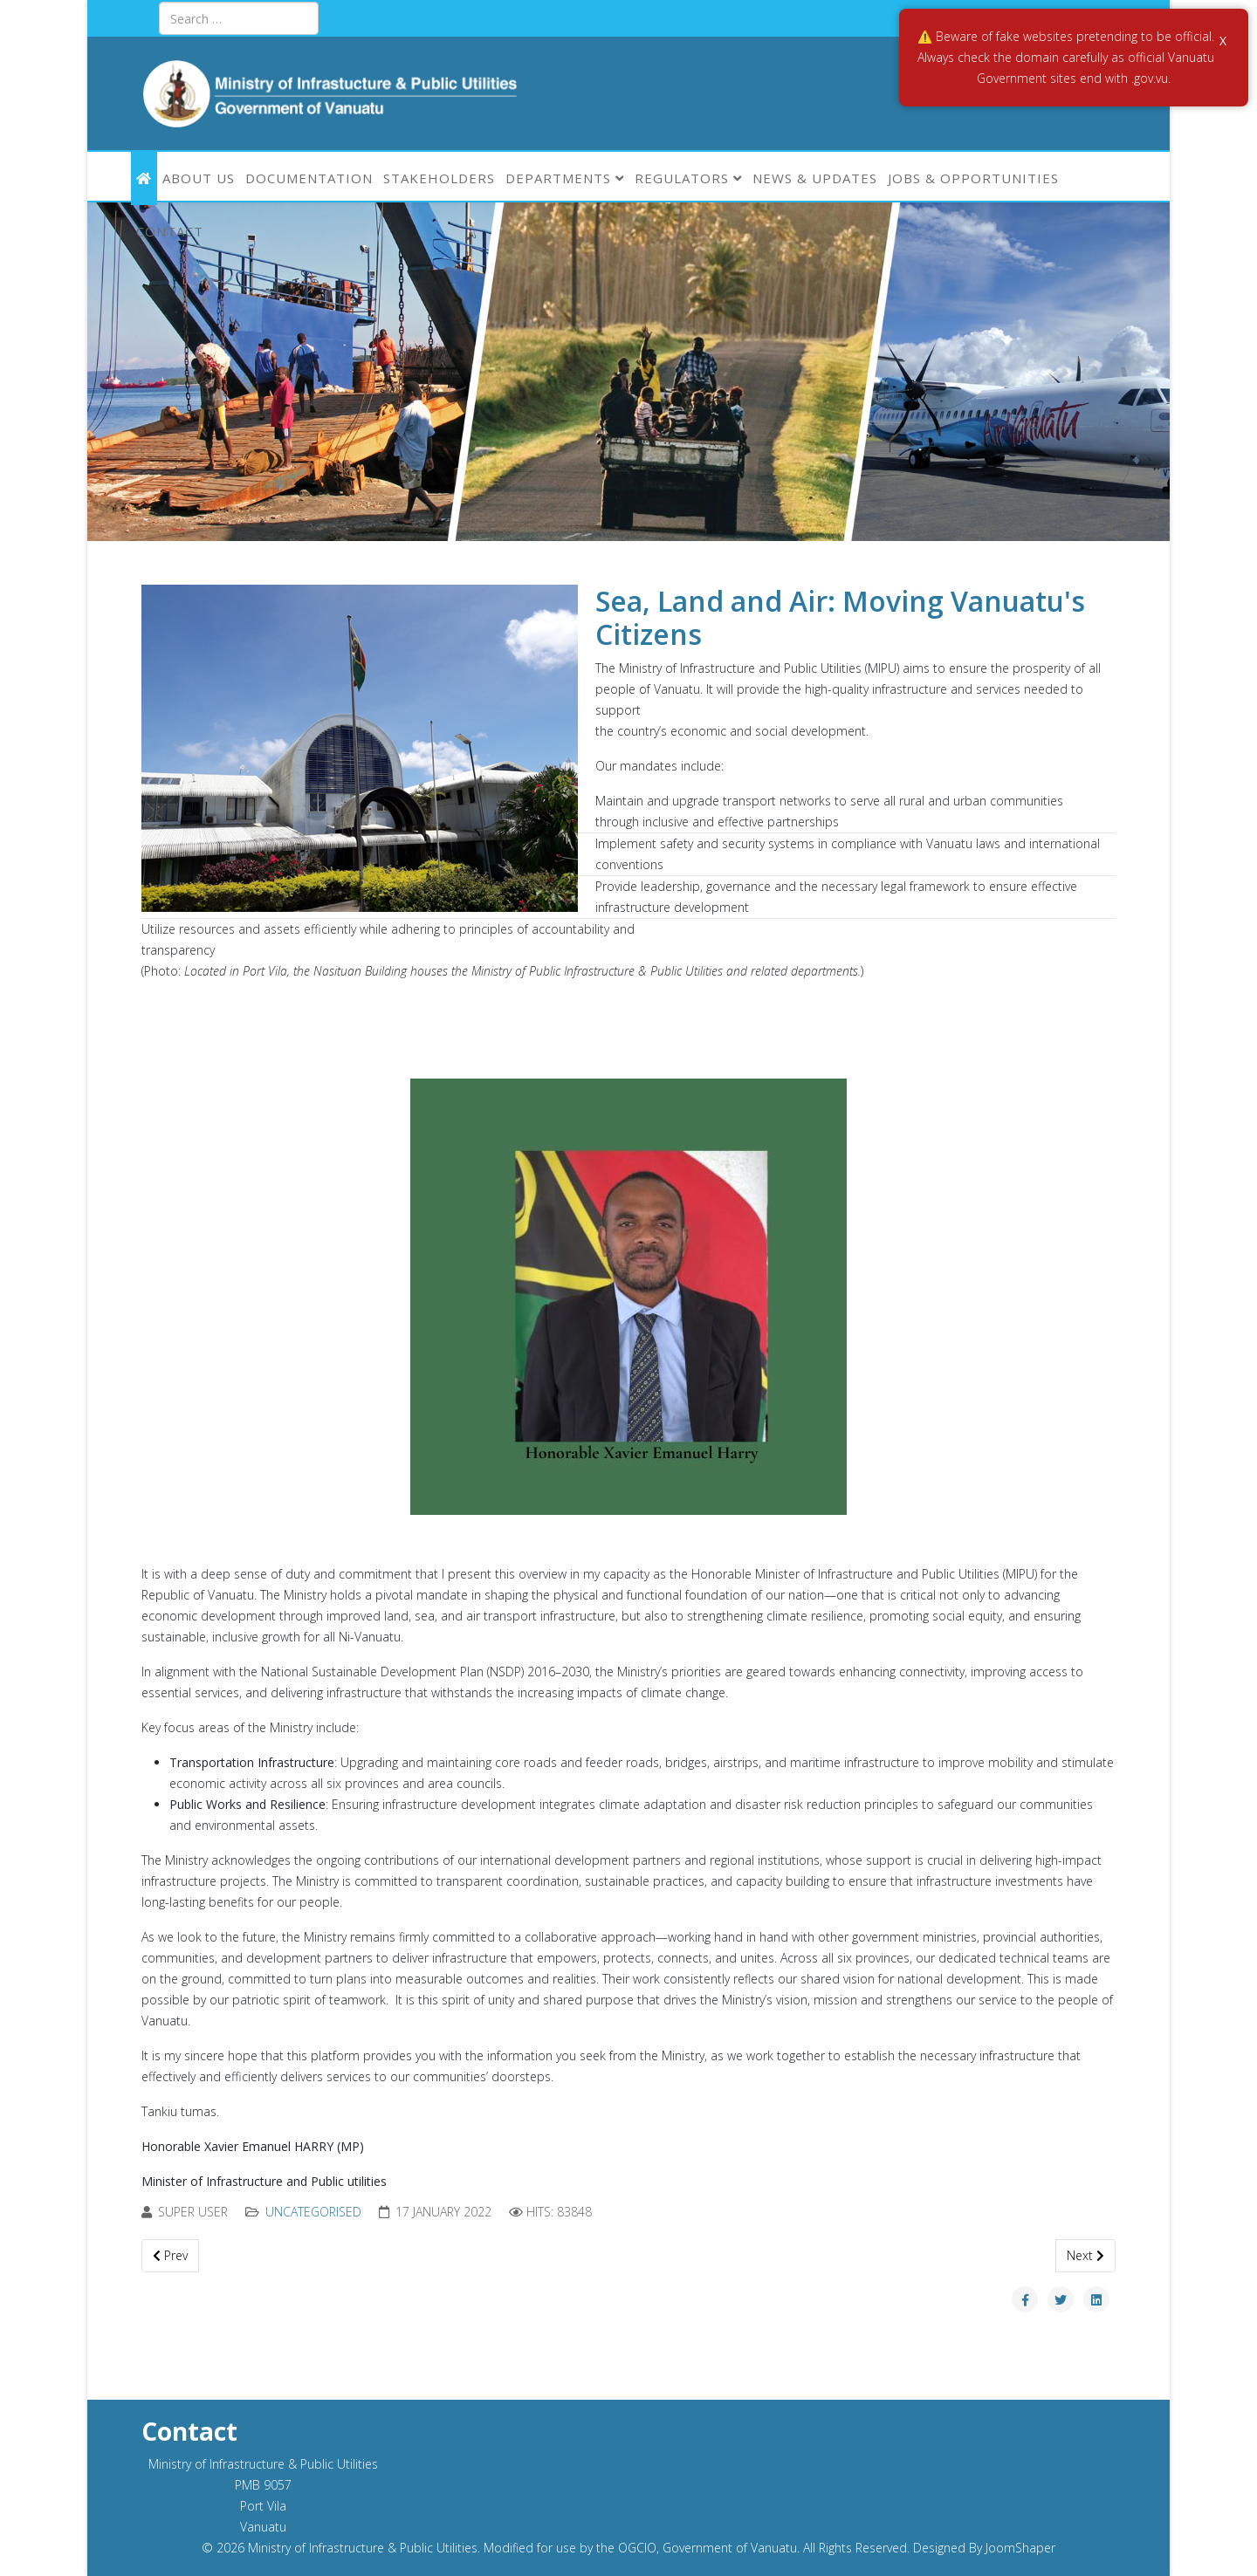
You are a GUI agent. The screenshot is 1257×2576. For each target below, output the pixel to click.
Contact (169, 231)
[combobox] (239, 18)
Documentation (309, 178)
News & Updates (814, 178)
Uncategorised (313, 2211)
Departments (558, 178)
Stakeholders (439, 178)
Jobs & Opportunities (973, 178)
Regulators (682, 178)
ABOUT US (198, 178)
